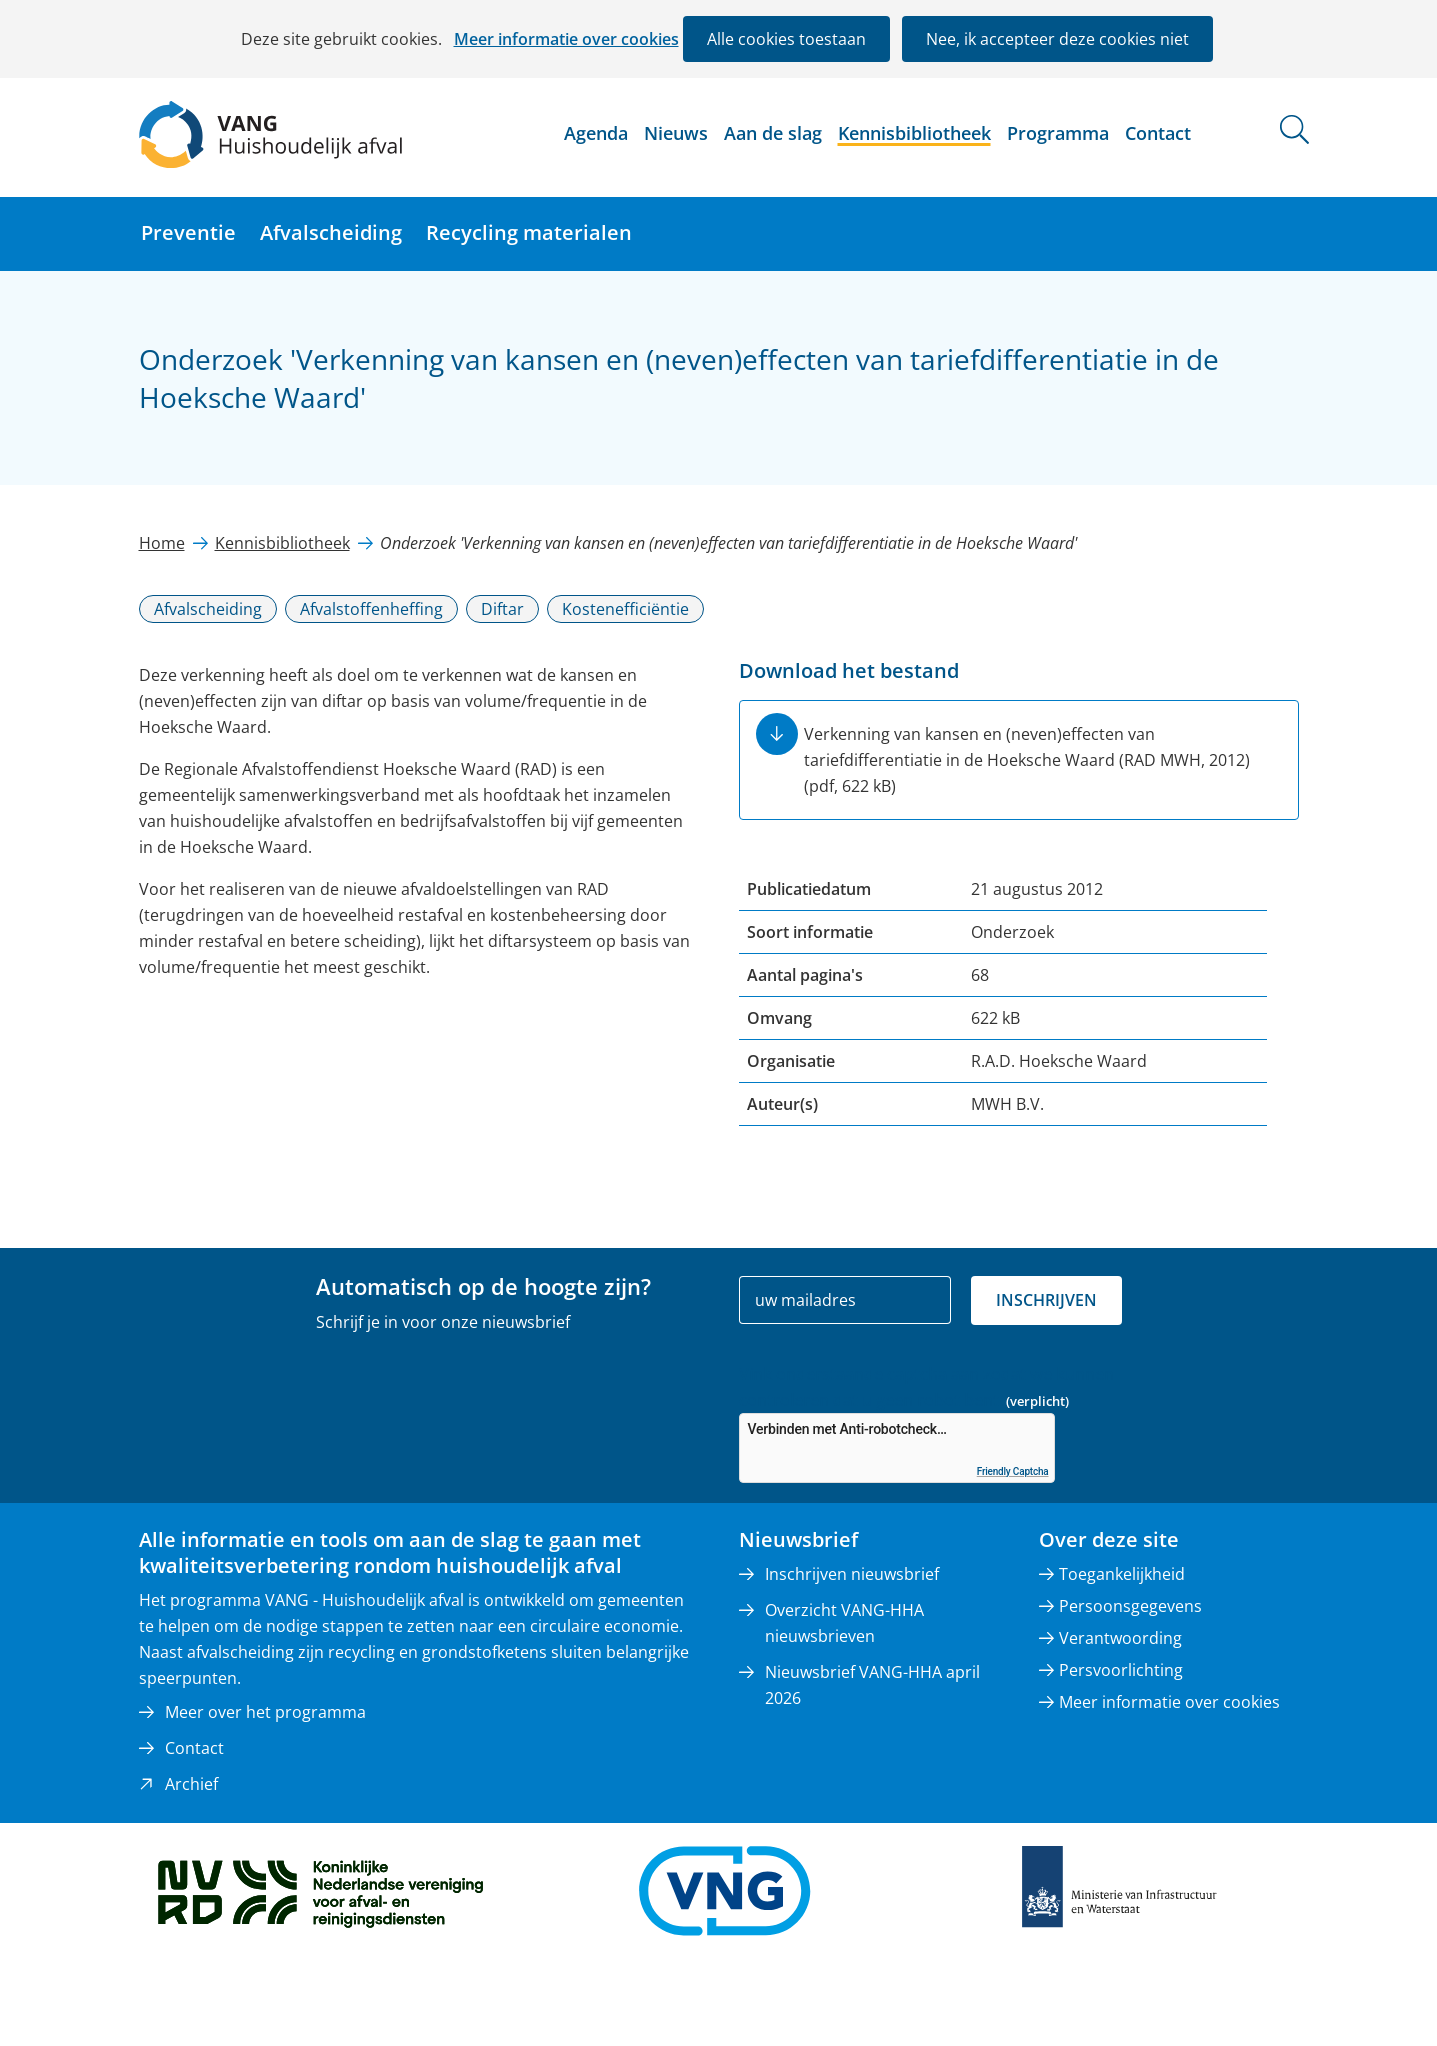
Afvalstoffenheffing (371, 609)
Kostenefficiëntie (625, 609)
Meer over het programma (265, 1712)
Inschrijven (1046, 1300)
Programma (1058, 133)
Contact (1158, 133)
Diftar (502, 609)
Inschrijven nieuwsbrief (852, 1574)
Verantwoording (1120, 1638)
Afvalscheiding (331, 232)
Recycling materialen (529, 232)
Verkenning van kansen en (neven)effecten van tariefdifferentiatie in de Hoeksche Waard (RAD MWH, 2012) (1027, 760)
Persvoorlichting (1121, 1670)
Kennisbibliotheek (914, 133)
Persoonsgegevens (1130, 1606)
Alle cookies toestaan (786, 39)
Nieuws (676, 133)
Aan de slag (773, 133)
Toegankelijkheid (1122, 1574)
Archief (191, 1784)
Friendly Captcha (1013, 1471)
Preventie (188, 232)
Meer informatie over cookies (566, 39)
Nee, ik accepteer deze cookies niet (1057, 39)
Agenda (596, 133)
